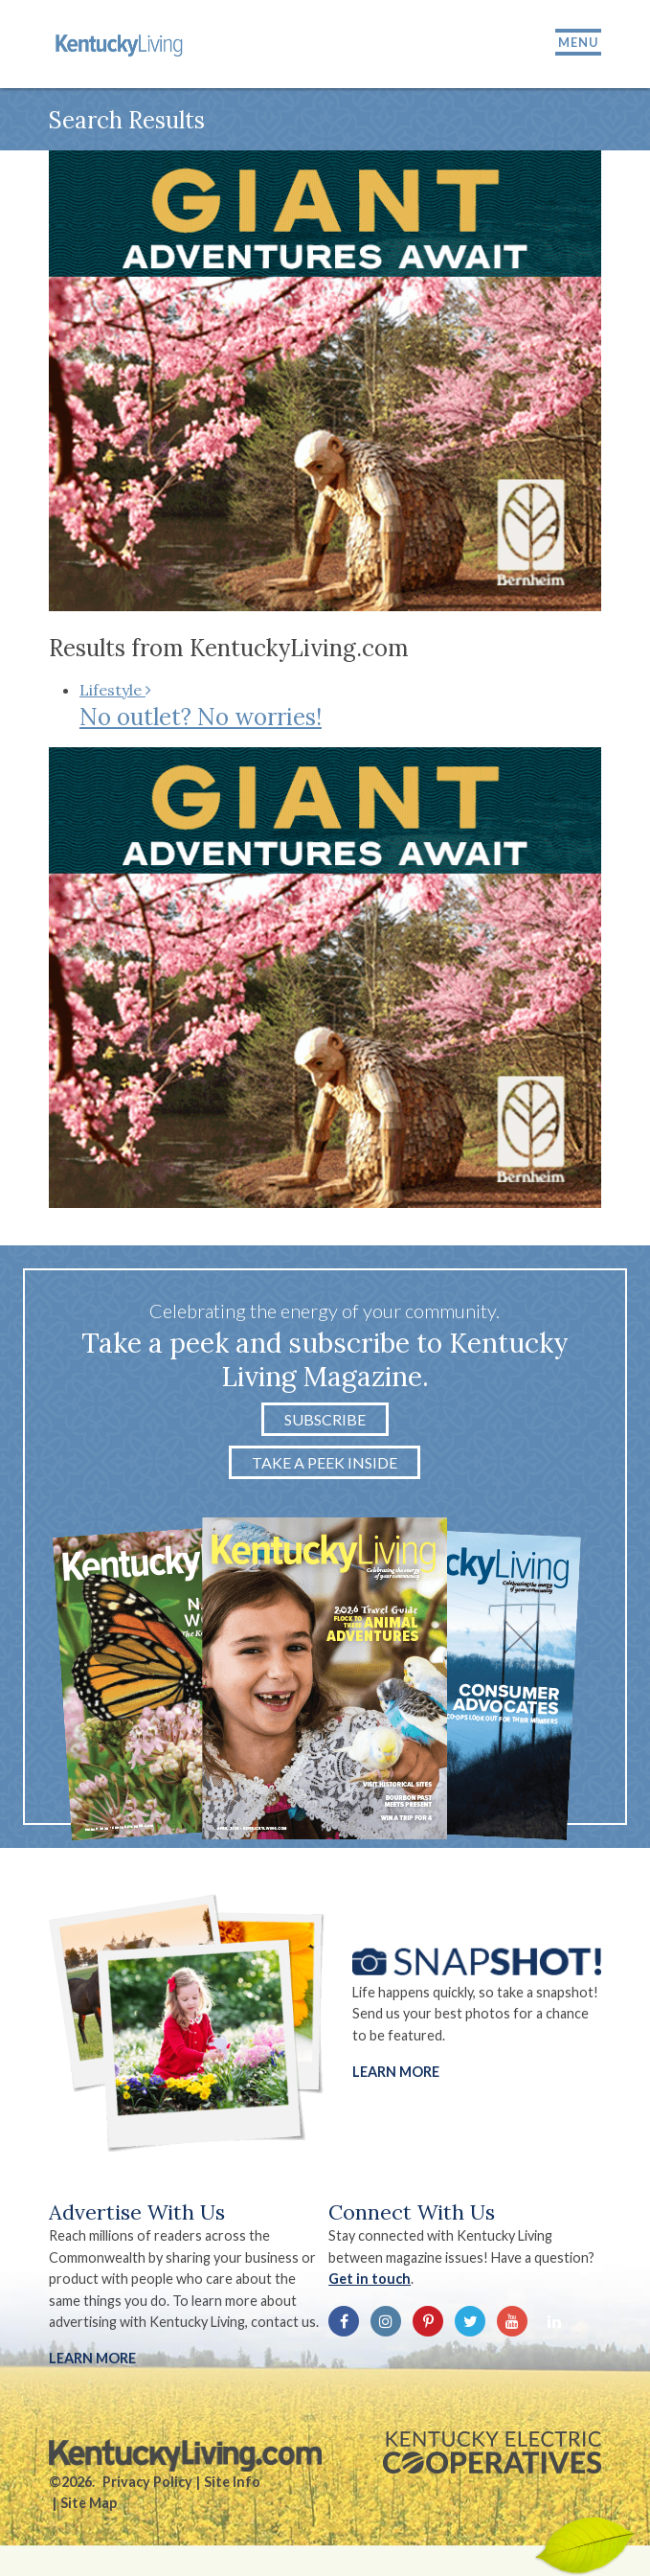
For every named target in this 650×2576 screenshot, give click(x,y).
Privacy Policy (147, 2481)
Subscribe (325, 1419)
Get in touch (369, 2278)
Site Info (232, 2481)
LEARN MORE (92, 2358)
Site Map (88, 2503)
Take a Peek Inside (324, 1462)
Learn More (395, 2071)
